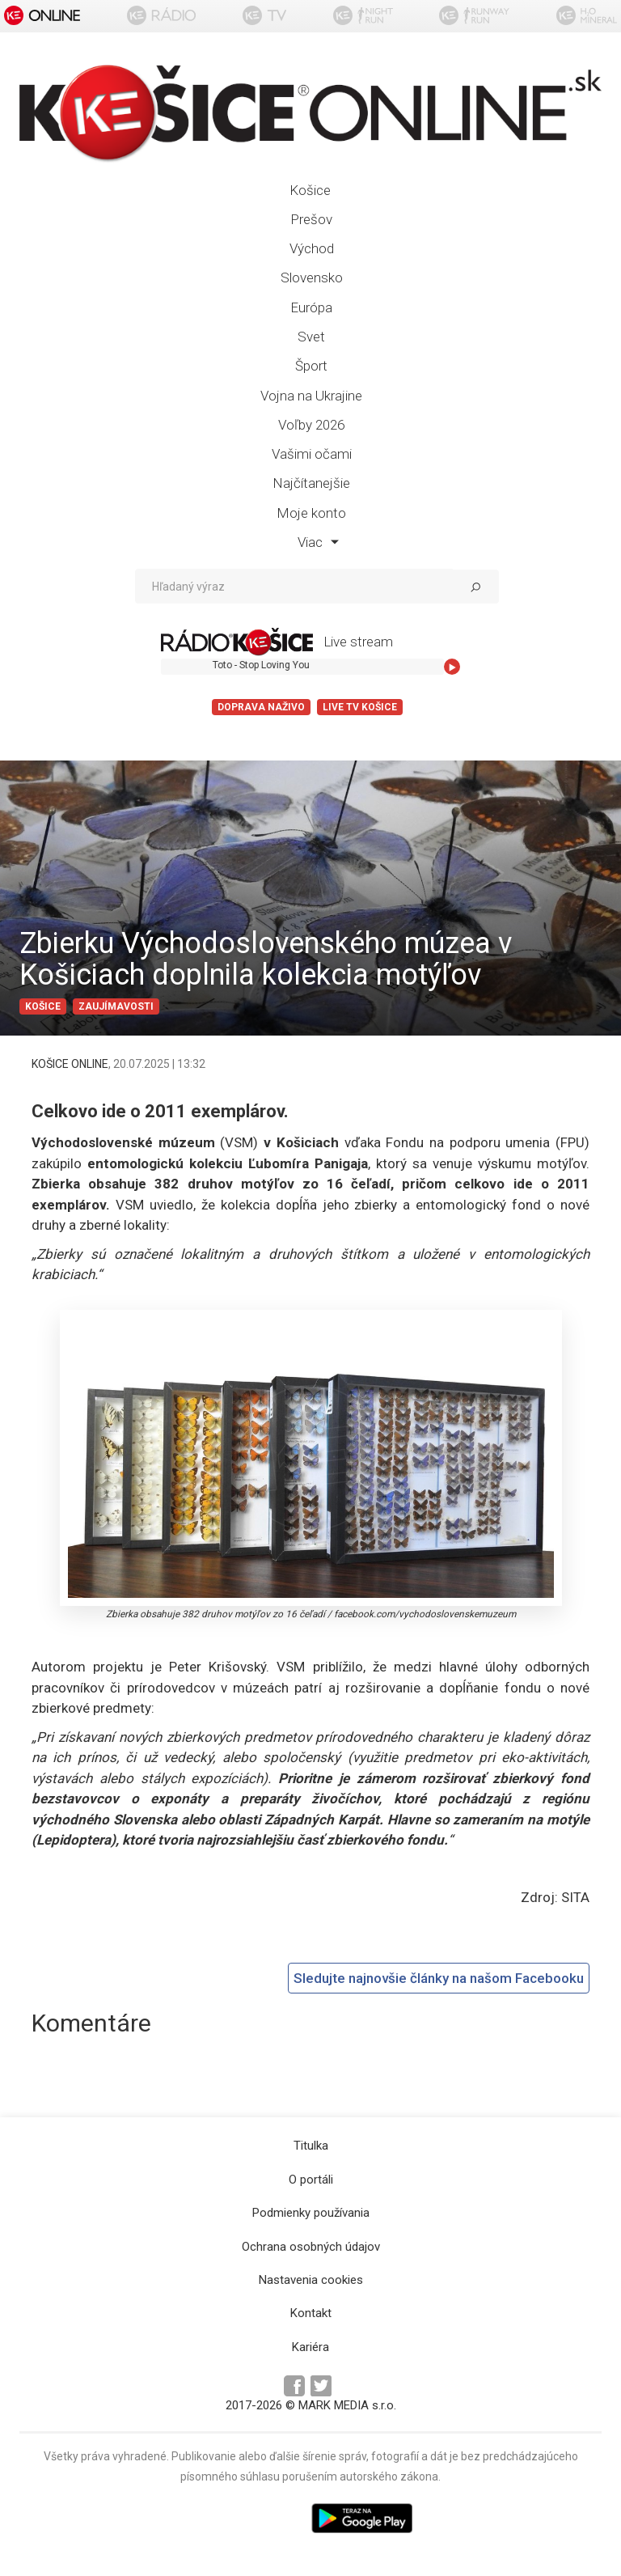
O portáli (311, 2179)
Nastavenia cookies (311, 2280)
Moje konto (311, 513)
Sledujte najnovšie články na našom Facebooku (439, 1978)
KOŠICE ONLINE (70, 1063)
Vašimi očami (312, 454)
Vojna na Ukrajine (311, 396)
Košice (310, 190)
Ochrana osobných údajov (311, 2246)
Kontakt (311, 2313)
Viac (318, 542)
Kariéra (310, 2347)
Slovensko (312, 277)
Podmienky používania (311, 2212)
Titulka (311, 2145)
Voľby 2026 (311, 425)
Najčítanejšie (311, 483)
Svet (311, 336)
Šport (311, 366)
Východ (311, 248)
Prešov (311, 219)
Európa (311, 307)
